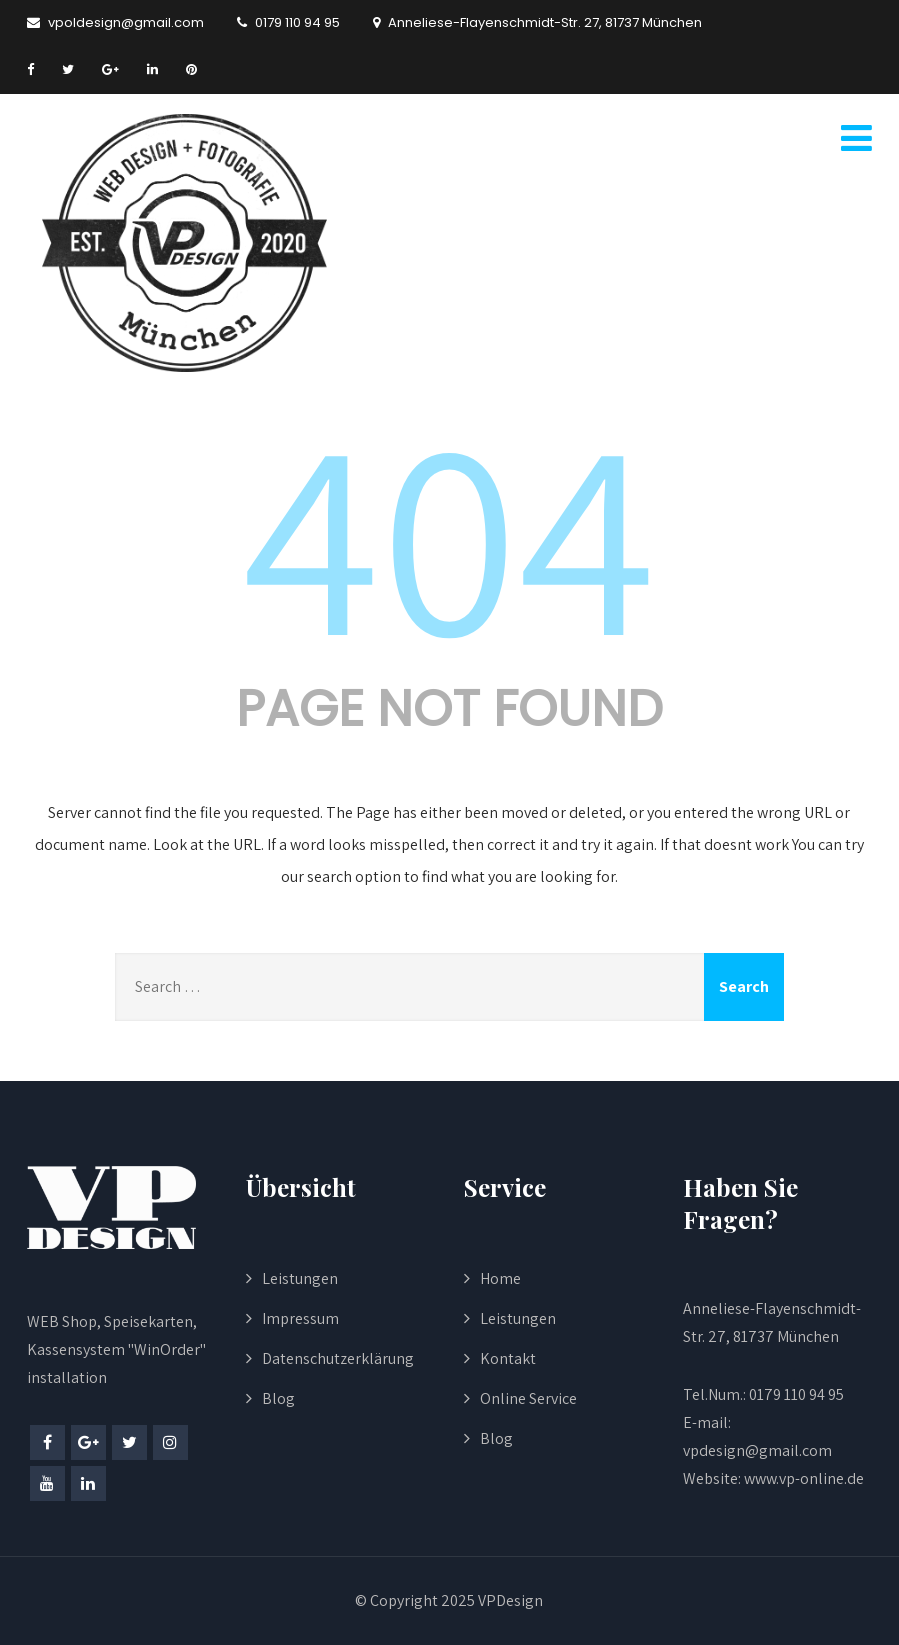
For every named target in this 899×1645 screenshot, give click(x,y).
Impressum (300, 1318)
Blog (278, 1398)
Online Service (528, 1398)
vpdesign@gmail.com (757, 1450)
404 (449, 532)
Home (500, 1278)
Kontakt (508, 1358)
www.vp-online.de (802, 1478)
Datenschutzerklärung (338, 1358)
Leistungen (300, 1278)
